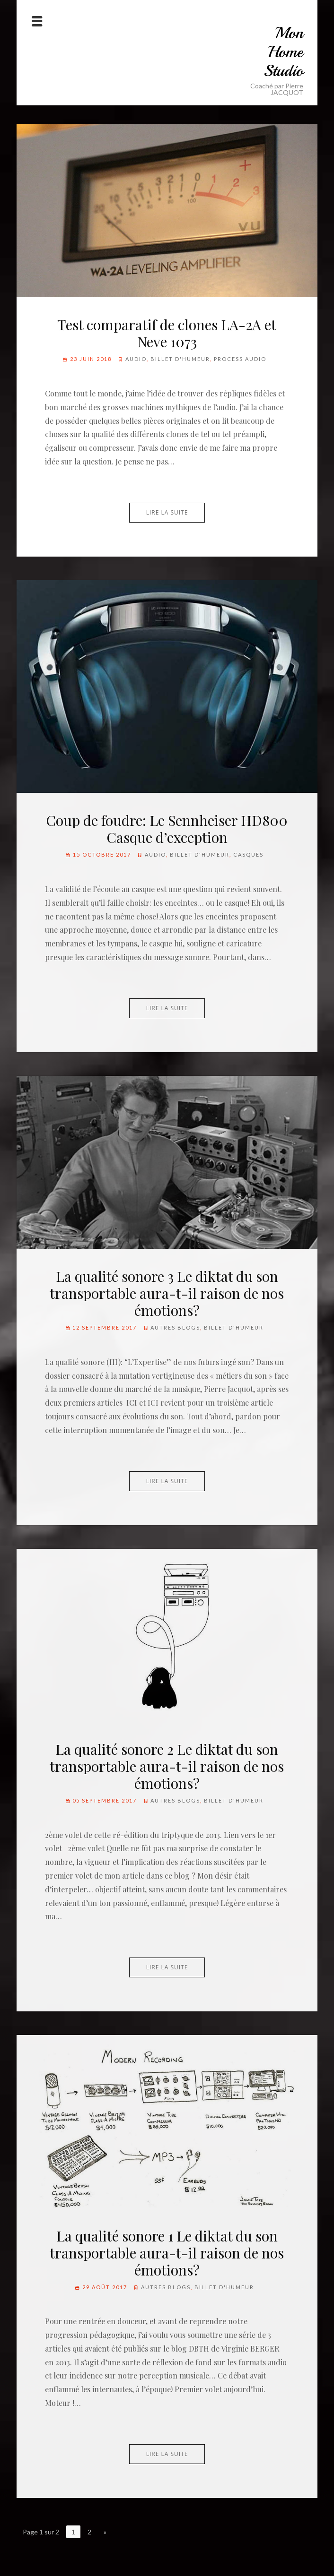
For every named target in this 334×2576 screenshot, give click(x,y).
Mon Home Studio (283, 52)
